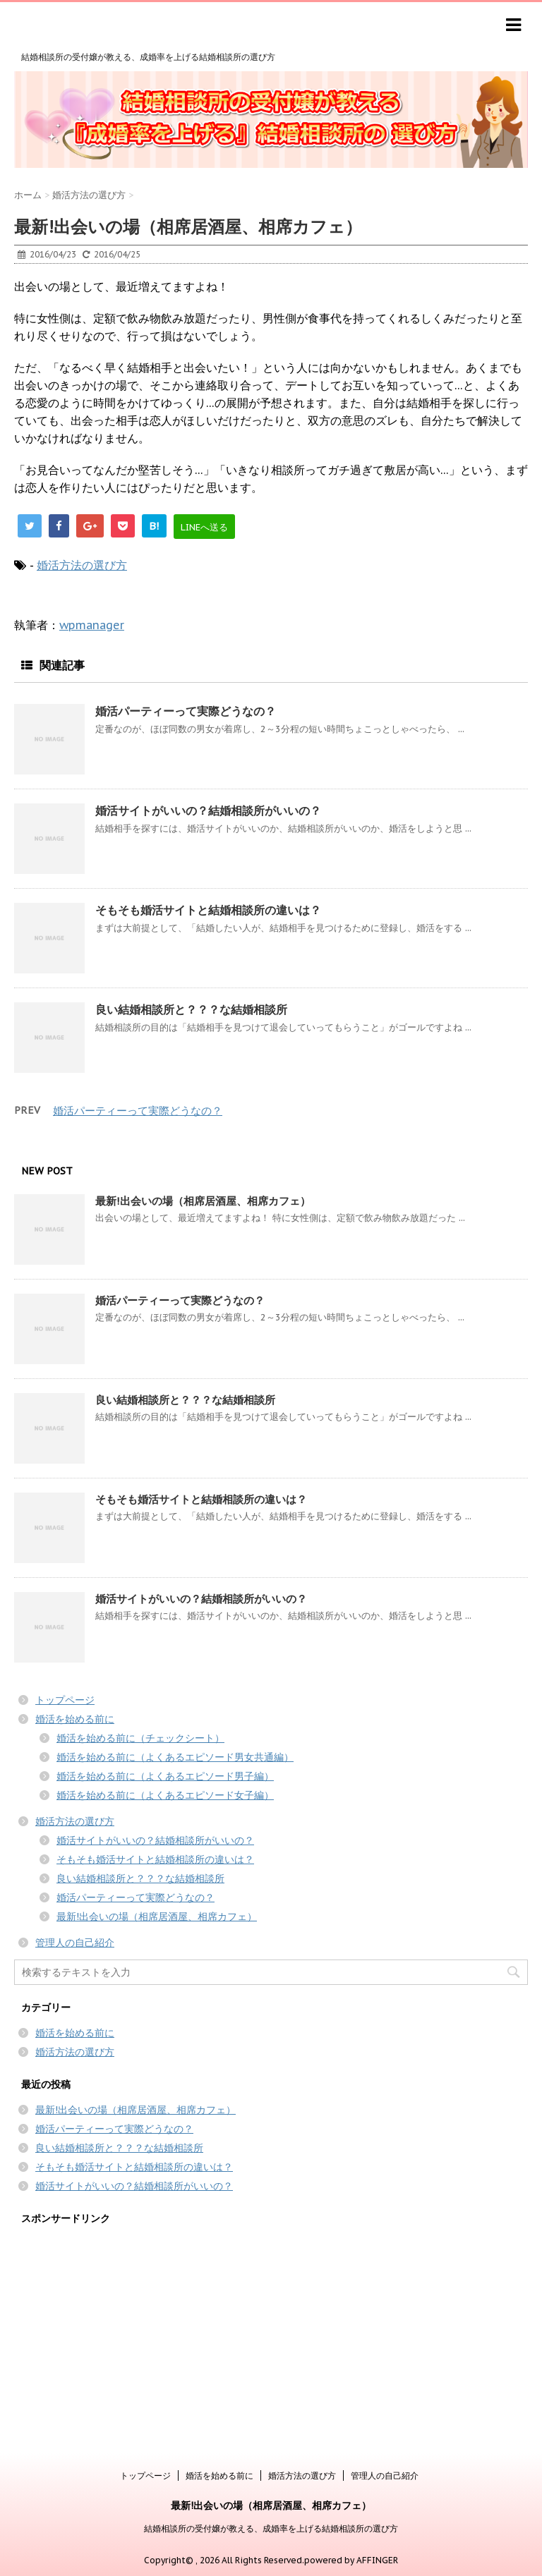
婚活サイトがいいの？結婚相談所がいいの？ (208, 810)
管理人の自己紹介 (74, 1942)
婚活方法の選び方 (82, 565)
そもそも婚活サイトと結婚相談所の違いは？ (208, 910)
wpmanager (91, 625)
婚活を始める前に (74, 1719)
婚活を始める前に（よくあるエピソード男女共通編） (175, 1757)
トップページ (65, 1700)
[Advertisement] (271, 2333)
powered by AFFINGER (351, 2560)
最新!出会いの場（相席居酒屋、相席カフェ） (203, 1201)
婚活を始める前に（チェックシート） (140, 1738)
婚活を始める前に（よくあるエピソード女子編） (165, 1795)
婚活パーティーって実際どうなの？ (185, 711)
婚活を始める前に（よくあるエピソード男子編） (165, 1776)
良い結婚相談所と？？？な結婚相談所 (191, 1009)
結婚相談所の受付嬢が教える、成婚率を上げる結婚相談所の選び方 (271, 2528)
